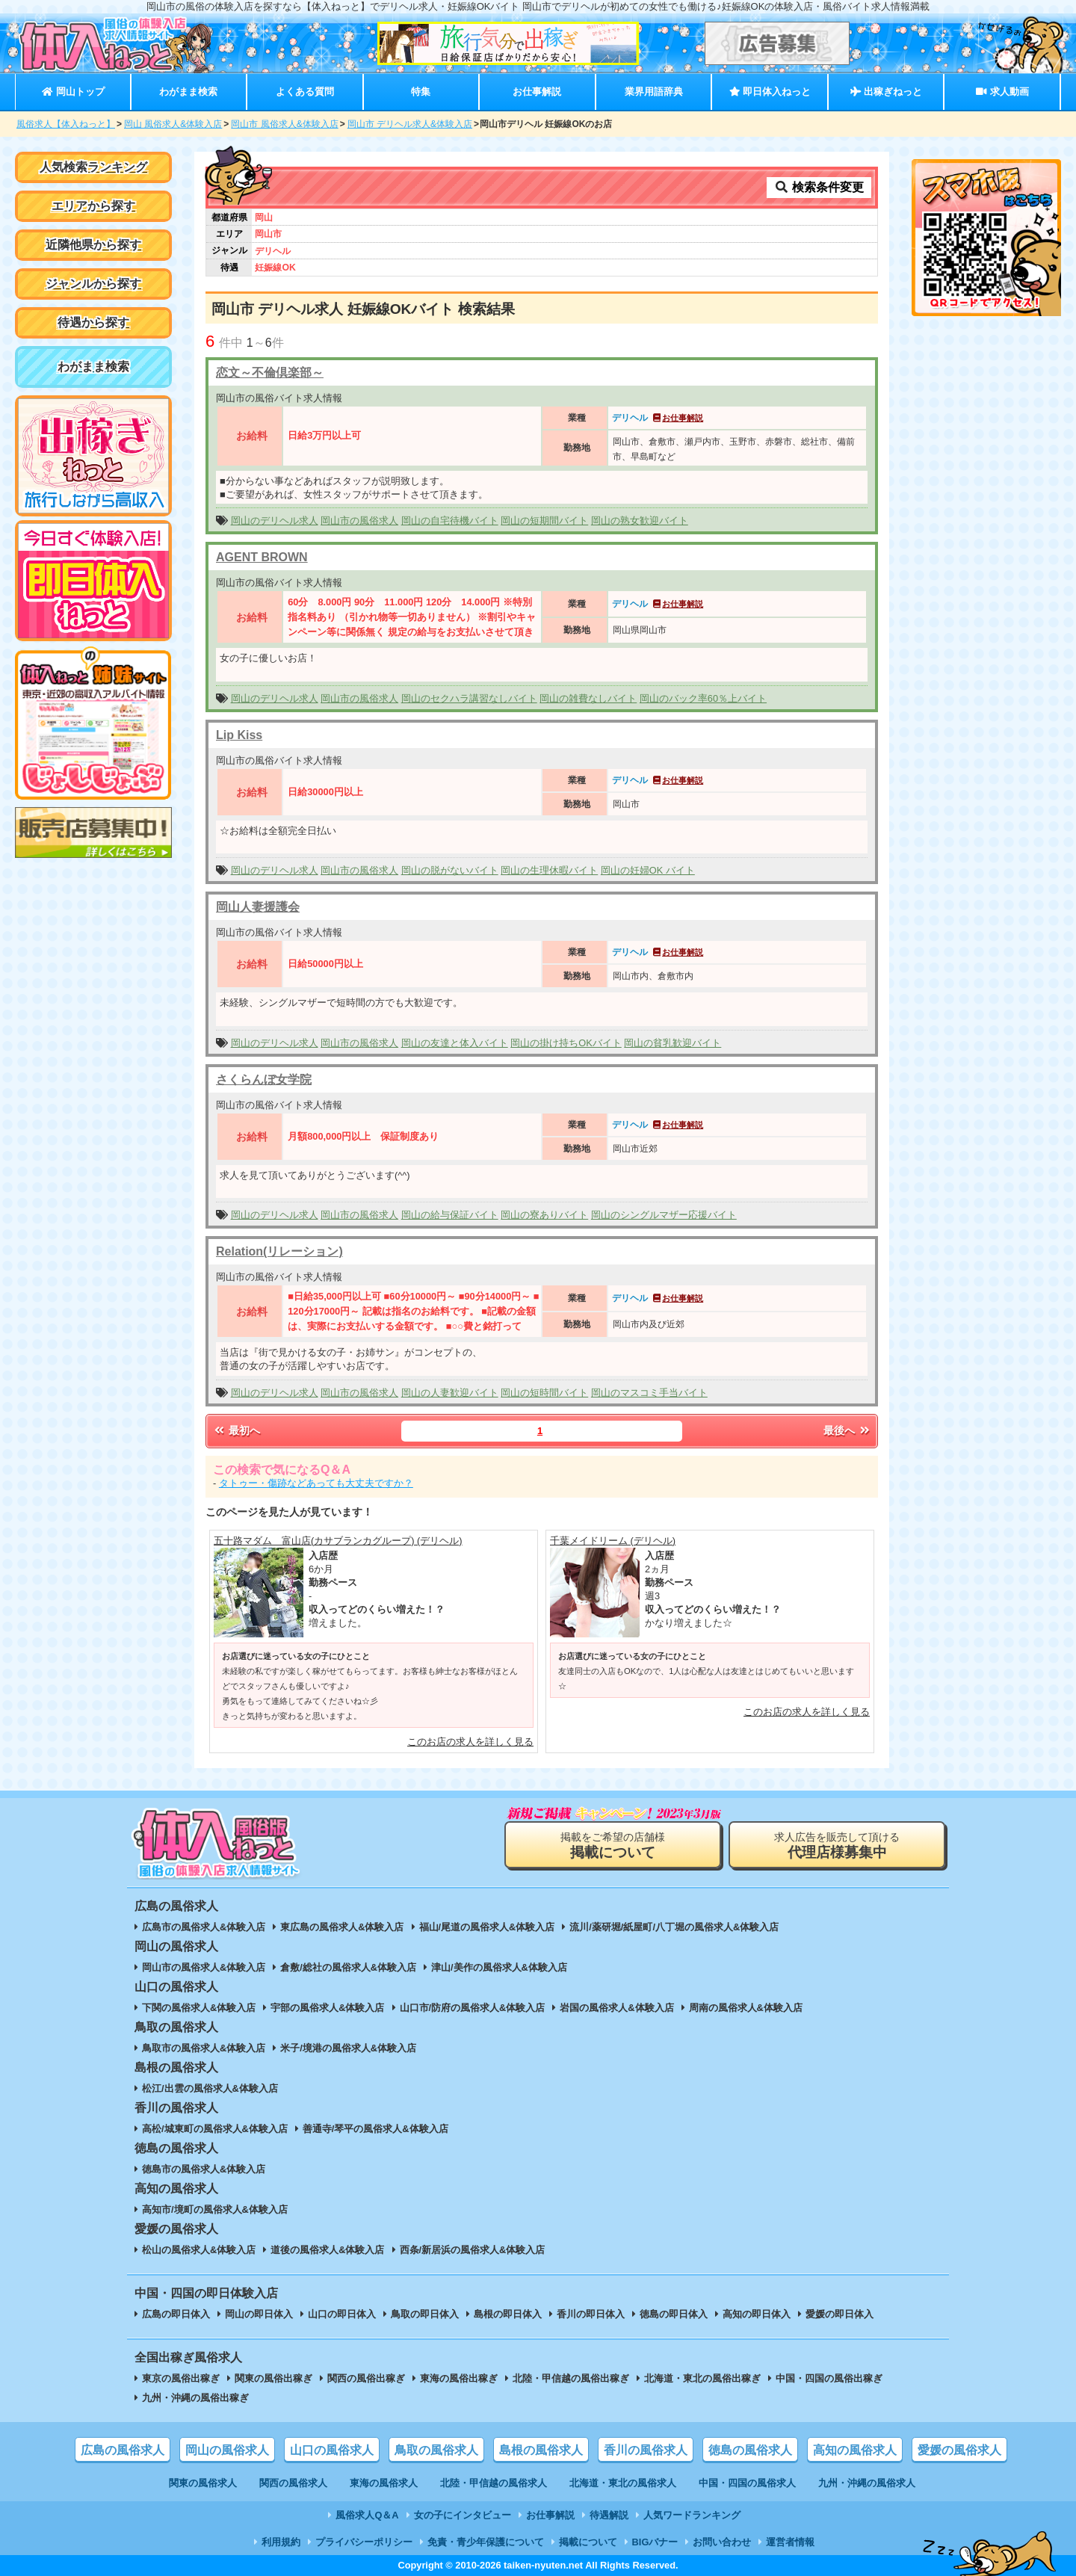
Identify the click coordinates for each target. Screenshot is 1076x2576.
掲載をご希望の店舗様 (612, 1845)
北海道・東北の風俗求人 (622, 2483)
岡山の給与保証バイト (449, 1214)
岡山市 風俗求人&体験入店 (284, 124)
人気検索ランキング (93, 167)
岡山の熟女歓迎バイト (639, 520)
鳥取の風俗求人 (436, 2450)
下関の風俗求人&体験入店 (199, 2007)
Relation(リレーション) (279, 1251)
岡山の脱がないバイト (449, 870)
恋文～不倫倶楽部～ (270, 372)
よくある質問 (305, 91)
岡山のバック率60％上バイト (703, 698)
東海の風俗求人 (384, 2483)
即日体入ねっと (770, 91)
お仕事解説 (537, 91)
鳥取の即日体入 (425, 2314)
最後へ (847, 1430)
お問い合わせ (722, 2542)
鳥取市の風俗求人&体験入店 (203, 2048)
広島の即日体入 (176, 2314)
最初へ (236, 1430)
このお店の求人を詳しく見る (470, 1741)
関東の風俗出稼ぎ (273, 2378)
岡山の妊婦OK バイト (648, 870)
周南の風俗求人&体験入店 (746, 2007)
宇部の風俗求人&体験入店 (327, 2007)
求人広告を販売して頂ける (837, 1845)
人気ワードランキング (691, 2515)
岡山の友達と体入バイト (454, 1042)
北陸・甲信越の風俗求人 (493, 2483)
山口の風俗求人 (332, 2450)
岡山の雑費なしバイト (588, 698)
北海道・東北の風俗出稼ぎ (702, 2378)
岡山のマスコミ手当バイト (649, 1392)
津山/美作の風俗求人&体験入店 (499, 1967)
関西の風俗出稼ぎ (366, 2378)
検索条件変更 (819, 187)
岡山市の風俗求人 (359, 520)
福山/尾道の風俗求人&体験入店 (487, 1927)
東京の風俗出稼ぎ (181, 2378)
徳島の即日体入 (674, 2314)
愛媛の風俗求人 (959, 2450)
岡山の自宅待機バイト (449, 520)
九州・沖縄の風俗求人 (866, 2483)
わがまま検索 (188, 91)
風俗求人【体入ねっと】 (65, 124)
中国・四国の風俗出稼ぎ (829, 2378)
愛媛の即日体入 (840, 2314)
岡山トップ (73, 91)
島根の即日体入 (508, 2314)
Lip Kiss (239, 735)
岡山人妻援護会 (258, 907)
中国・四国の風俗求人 (747, 2483)
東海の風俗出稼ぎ (459, 2378)
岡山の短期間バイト (544, 520)
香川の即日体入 (591, 2314)
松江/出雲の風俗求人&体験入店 (210, 2088)
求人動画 (1002, 91)
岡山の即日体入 (259, 2314)
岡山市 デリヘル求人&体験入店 (409, 124)
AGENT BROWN (262, 557)
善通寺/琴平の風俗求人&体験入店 (375, 2128)
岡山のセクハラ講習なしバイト (469, 698)
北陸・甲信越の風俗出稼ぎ (571, 2378)
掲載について (588, 2542)
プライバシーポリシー (363, 2542)
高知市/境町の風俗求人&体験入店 (215, 2209)
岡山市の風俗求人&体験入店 (203, 1967)
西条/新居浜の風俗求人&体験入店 (472, 2249)
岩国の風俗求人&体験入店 (616, 2007)
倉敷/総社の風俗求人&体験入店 (348, 1967)
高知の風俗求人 (855, 2450)
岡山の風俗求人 (227, 2450)
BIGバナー (655, 2542)
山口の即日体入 (342, 2314)
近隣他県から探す (93, 244)
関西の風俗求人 (293, 2483)
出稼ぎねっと (886, 91)
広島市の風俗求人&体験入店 (203, 1927)
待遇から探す (93, 322)
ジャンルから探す (93, 283)
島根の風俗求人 (541, 2450)
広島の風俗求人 (122, 2450)
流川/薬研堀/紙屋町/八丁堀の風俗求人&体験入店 (674, 1927)
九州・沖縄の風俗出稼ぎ (195, 2397)
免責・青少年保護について (485, 2542)
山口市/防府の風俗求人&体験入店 (472, 2007)
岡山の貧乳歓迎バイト (672, 1042)
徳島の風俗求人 (750, 2450)
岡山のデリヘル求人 (274, 520)
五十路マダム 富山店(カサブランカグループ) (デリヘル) (338, 1540)
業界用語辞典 (654, 91)
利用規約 (281, 2542)
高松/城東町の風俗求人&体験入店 (215, 2128)
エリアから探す (93, 206)
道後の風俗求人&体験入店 (327, 2249)
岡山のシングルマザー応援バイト (664, 1214)
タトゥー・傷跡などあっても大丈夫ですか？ (316, 1483)
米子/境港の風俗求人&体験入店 (348, 2048)
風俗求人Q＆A (367, 2515)
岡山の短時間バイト (544, 1392)
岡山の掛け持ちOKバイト (566, 1042)
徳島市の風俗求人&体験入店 (203, 2169)
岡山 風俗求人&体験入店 (173, 124)
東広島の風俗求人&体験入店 (342, 1927)
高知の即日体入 (757, 2314)
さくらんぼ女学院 (264, 1079)
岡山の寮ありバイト (544, 1214)
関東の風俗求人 (203, 2483)
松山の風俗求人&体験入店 (199, 2249)
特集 (420, 91)
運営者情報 (790, 2542)
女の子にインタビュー (462, 2515)
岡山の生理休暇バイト (549, 870)
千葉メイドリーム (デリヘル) (612, 1540)
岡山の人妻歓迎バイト (449, 1392)
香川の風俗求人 (645, 2450)
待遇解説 (609, 2515)
